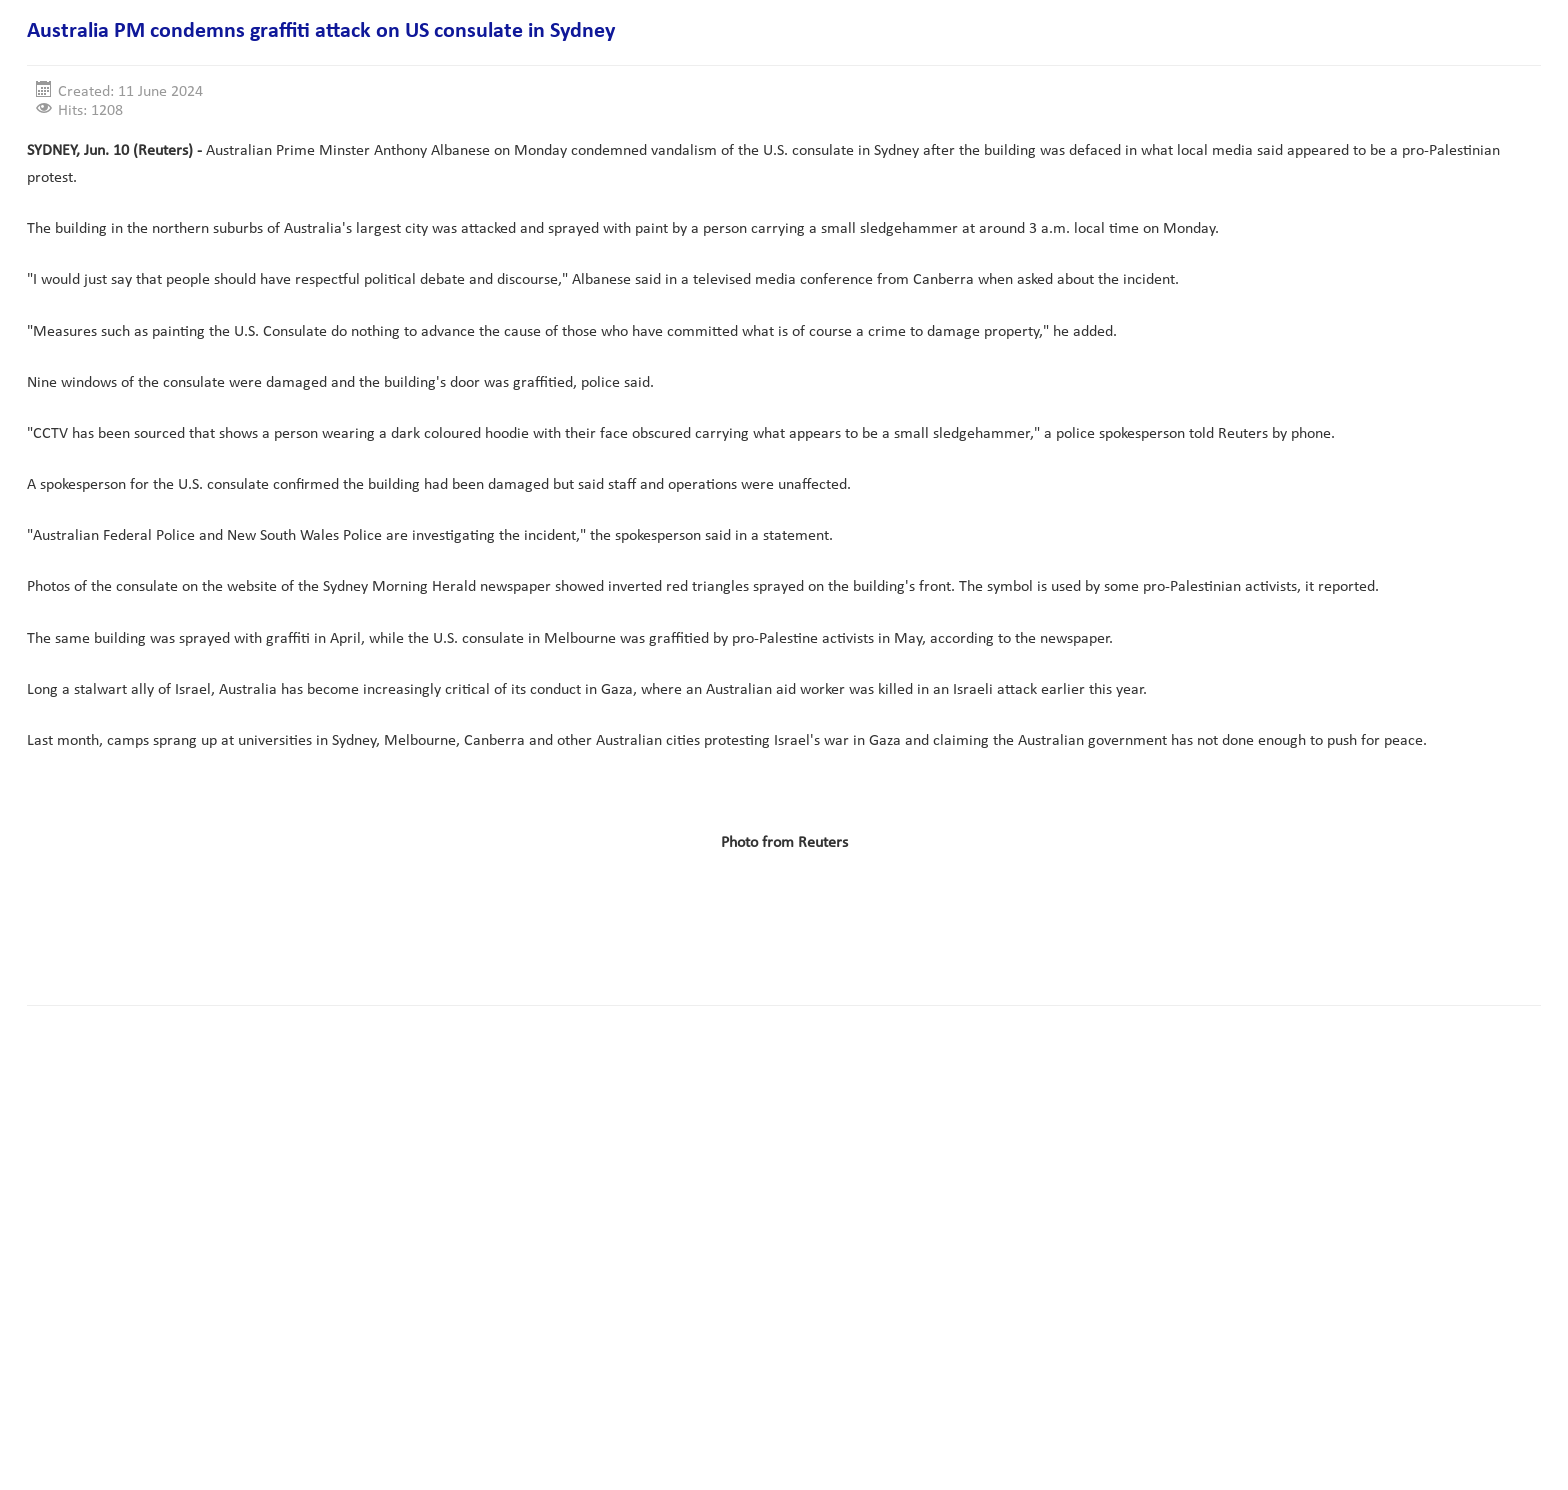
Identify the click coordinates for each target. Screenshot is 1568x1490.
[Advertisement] (391, 927)
